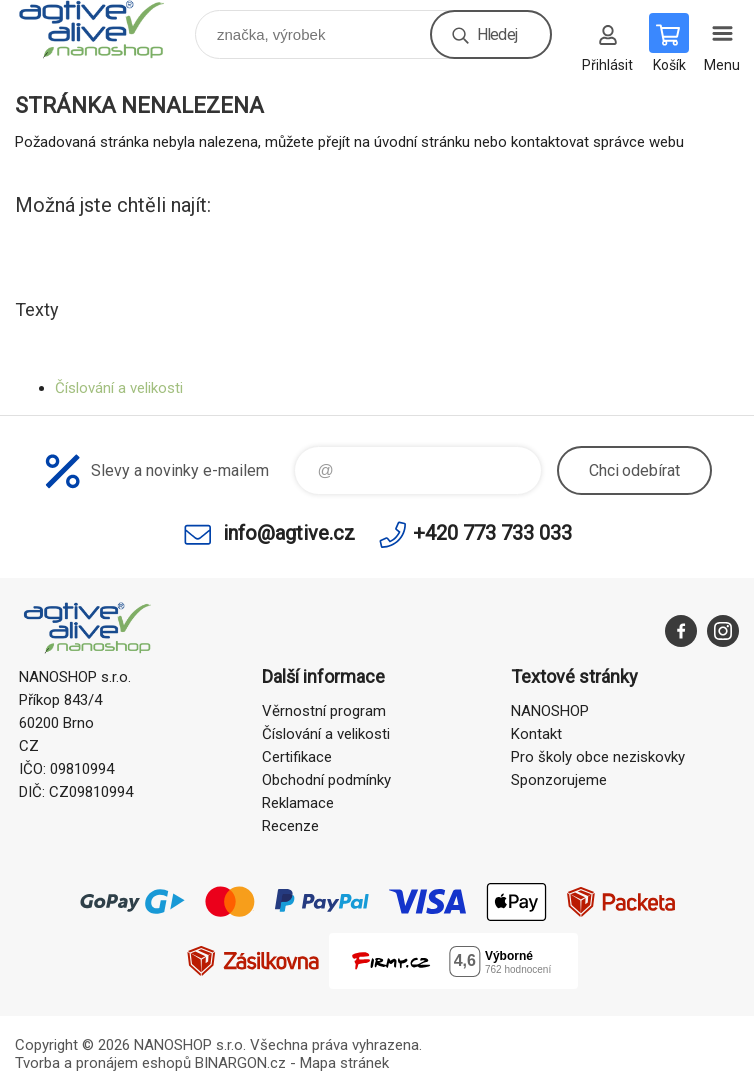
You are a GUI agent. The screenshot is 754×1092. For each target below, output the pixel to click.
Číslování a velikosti (119, 388)
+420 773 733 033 (492, 533)
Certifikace (297, 757)
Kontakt (536, 734)
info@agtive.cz (289, 533)
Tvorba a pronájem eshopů (103, 1063)
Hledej (497, 34)
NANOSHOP (550, 711)
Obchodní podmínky (326, 780)
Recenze (290, 826)
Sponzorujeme (559, 780)
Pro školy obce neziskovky (598, 757)
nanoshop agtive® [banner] (103, 29)
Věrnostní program (324, 711)
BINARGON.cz (240, 1063)
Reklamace (298, 803)
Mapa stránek (344, 1063)
